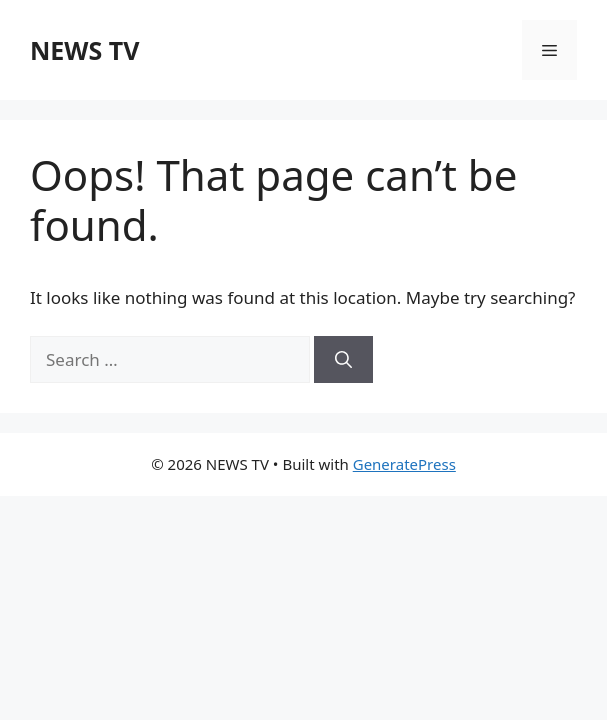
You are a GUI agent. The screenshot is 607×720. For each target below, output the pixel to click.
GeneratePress (404, 464)
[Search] (343, 360)
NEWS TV (84, 50)
